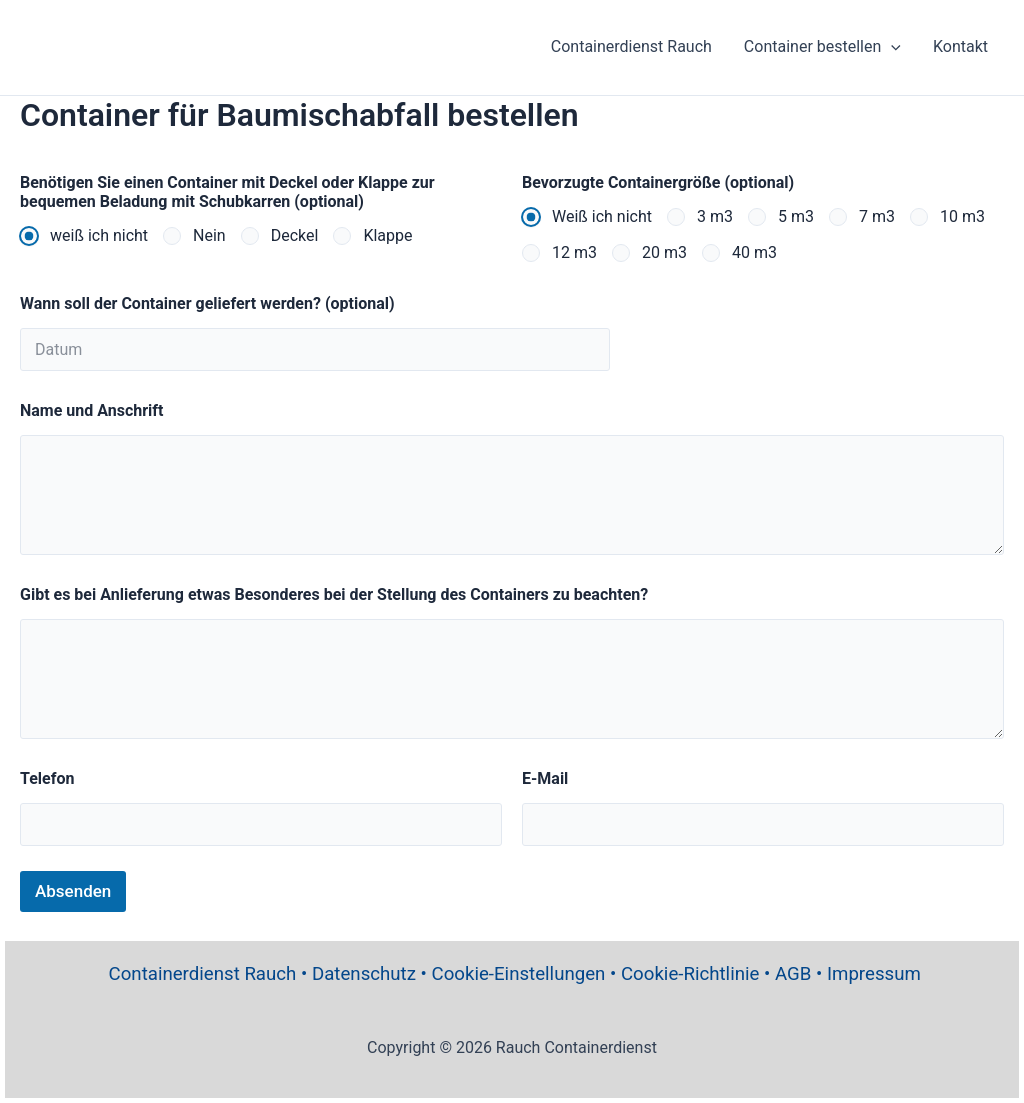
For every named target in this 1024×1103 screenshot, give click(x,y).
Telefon (47, 778)
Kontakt (960, 46)
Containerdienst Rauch (631, 46)
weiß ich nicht (99, 235)
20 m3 (664, 252)
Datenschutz (364, 974)
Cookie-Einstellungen (519, 974)
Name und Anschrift (91, 410)
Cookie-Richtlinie (690, 974)
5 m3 (796, 216)
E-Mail (545, 778)
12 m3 (574, 252)
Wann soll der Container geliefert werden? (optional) (207, 303)
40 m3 (754, 252)
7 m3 (877, 216)
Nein (209, 235)
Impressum (874, 974)
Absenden (73, 891)
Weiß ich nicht (602, 216)
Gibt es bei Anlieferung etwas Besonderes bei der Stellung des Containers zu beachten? (334, 594)
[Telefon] (261, 824)
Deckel (295, 235)
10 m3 (962, 216)
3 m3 (715, 216)
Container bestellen (822, 47)
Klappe (387, 235)
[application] (891, 47)
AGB (793, 974)
